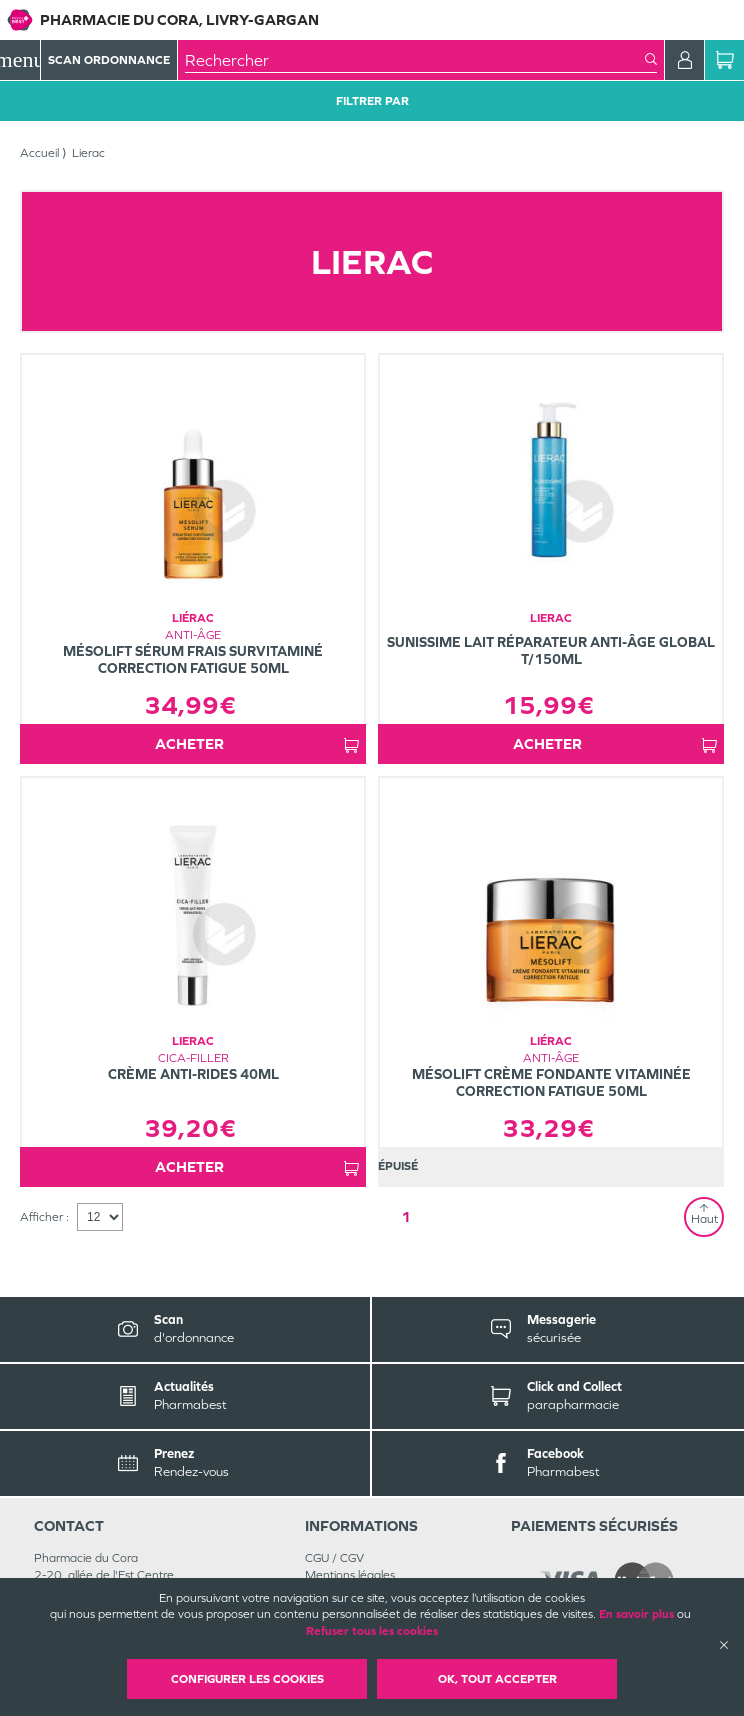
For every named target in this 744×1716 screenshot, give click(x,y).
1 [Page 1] (406, 1216)
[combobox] (415, 60)
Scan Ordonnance (109, 60)
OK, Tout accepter (497, 1679)
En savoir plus (636, 1614)
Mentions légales (350, 1575)
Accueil (39, 153)
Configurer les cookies (247, 1679)
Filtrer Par (372, 101)
